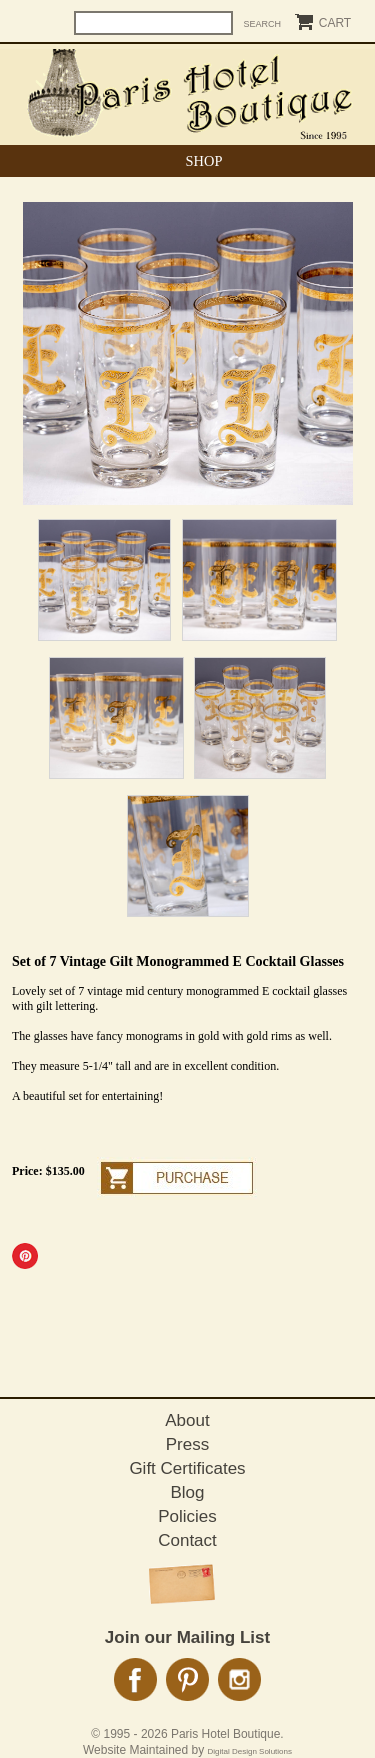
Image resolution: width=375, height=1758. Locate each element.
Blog (187, 1492)
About (187, 1420)
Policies (187, 1516)
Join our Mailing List (187, 1637)
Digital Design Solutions (250, 1751)
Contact (187, 1540)
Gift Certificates (187, 1468)
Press (187, 1444)
